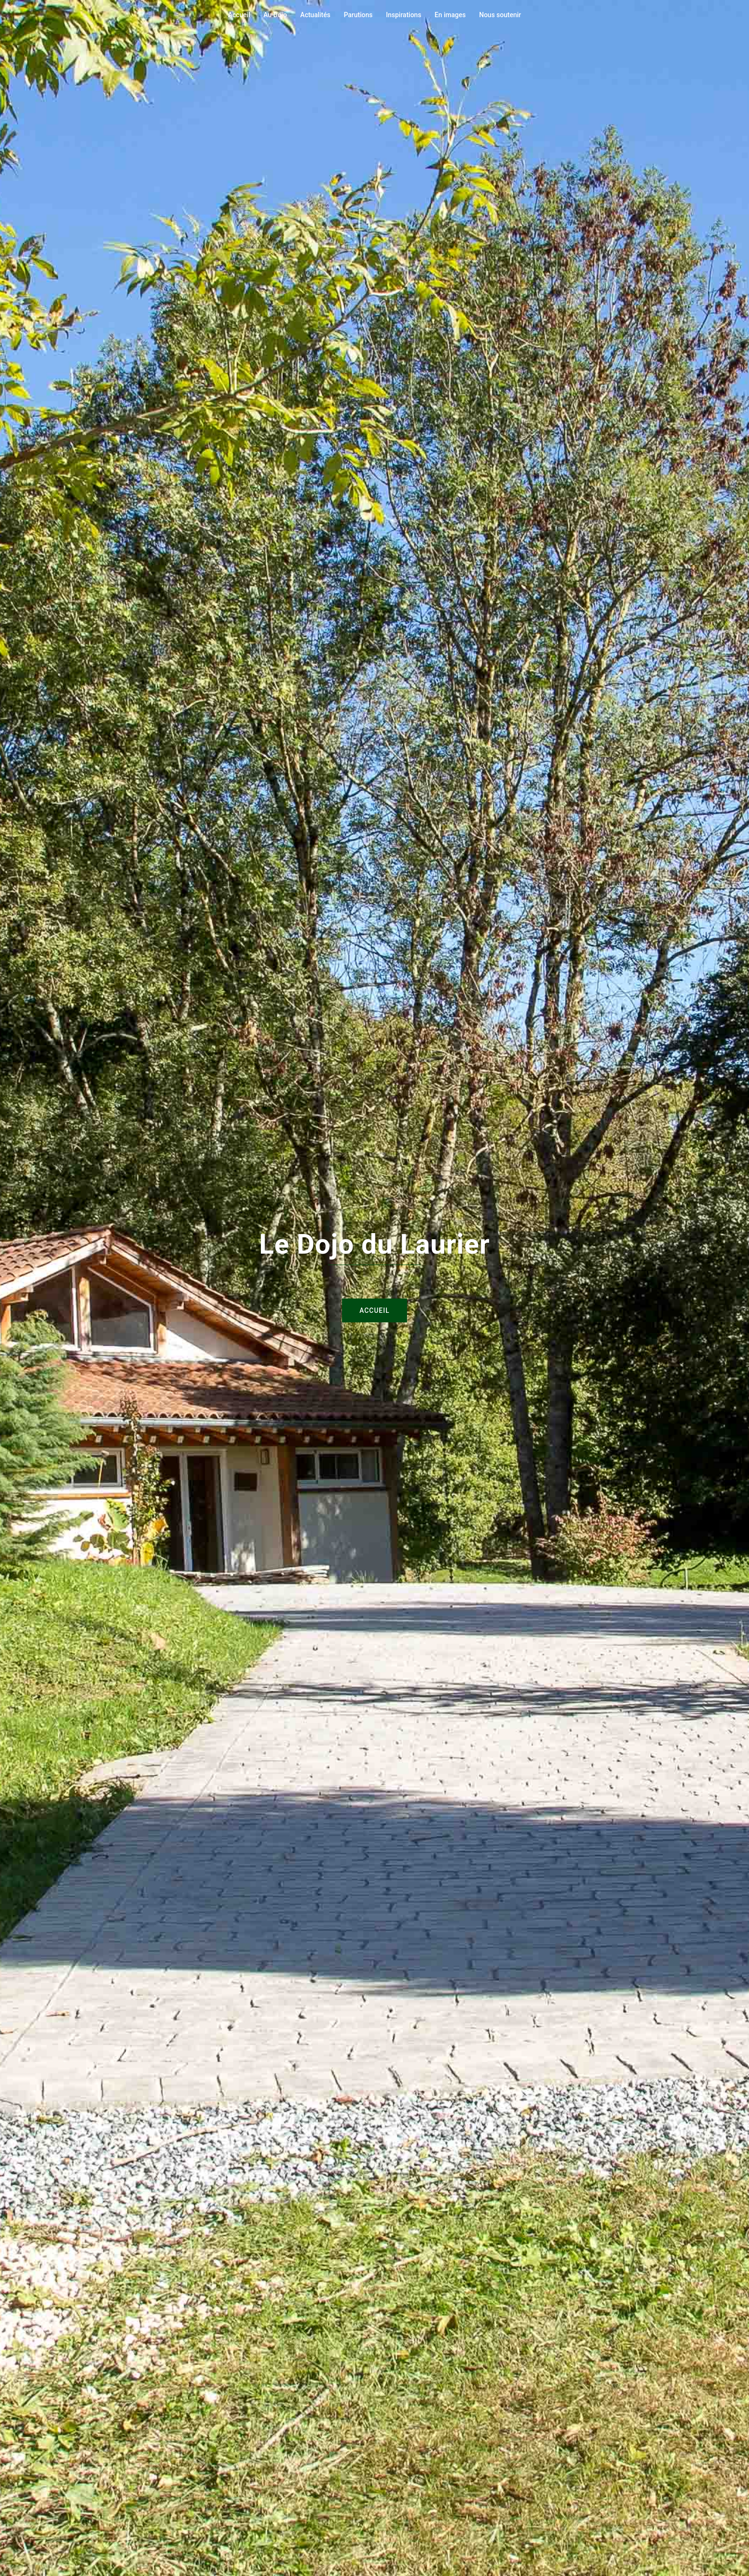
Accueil (239, 15)
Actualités (315, 15)
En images (450, 15)
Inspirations (403, 15)
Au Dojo (275, 15)
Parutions (358, 15)
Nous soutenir (500, 15)
